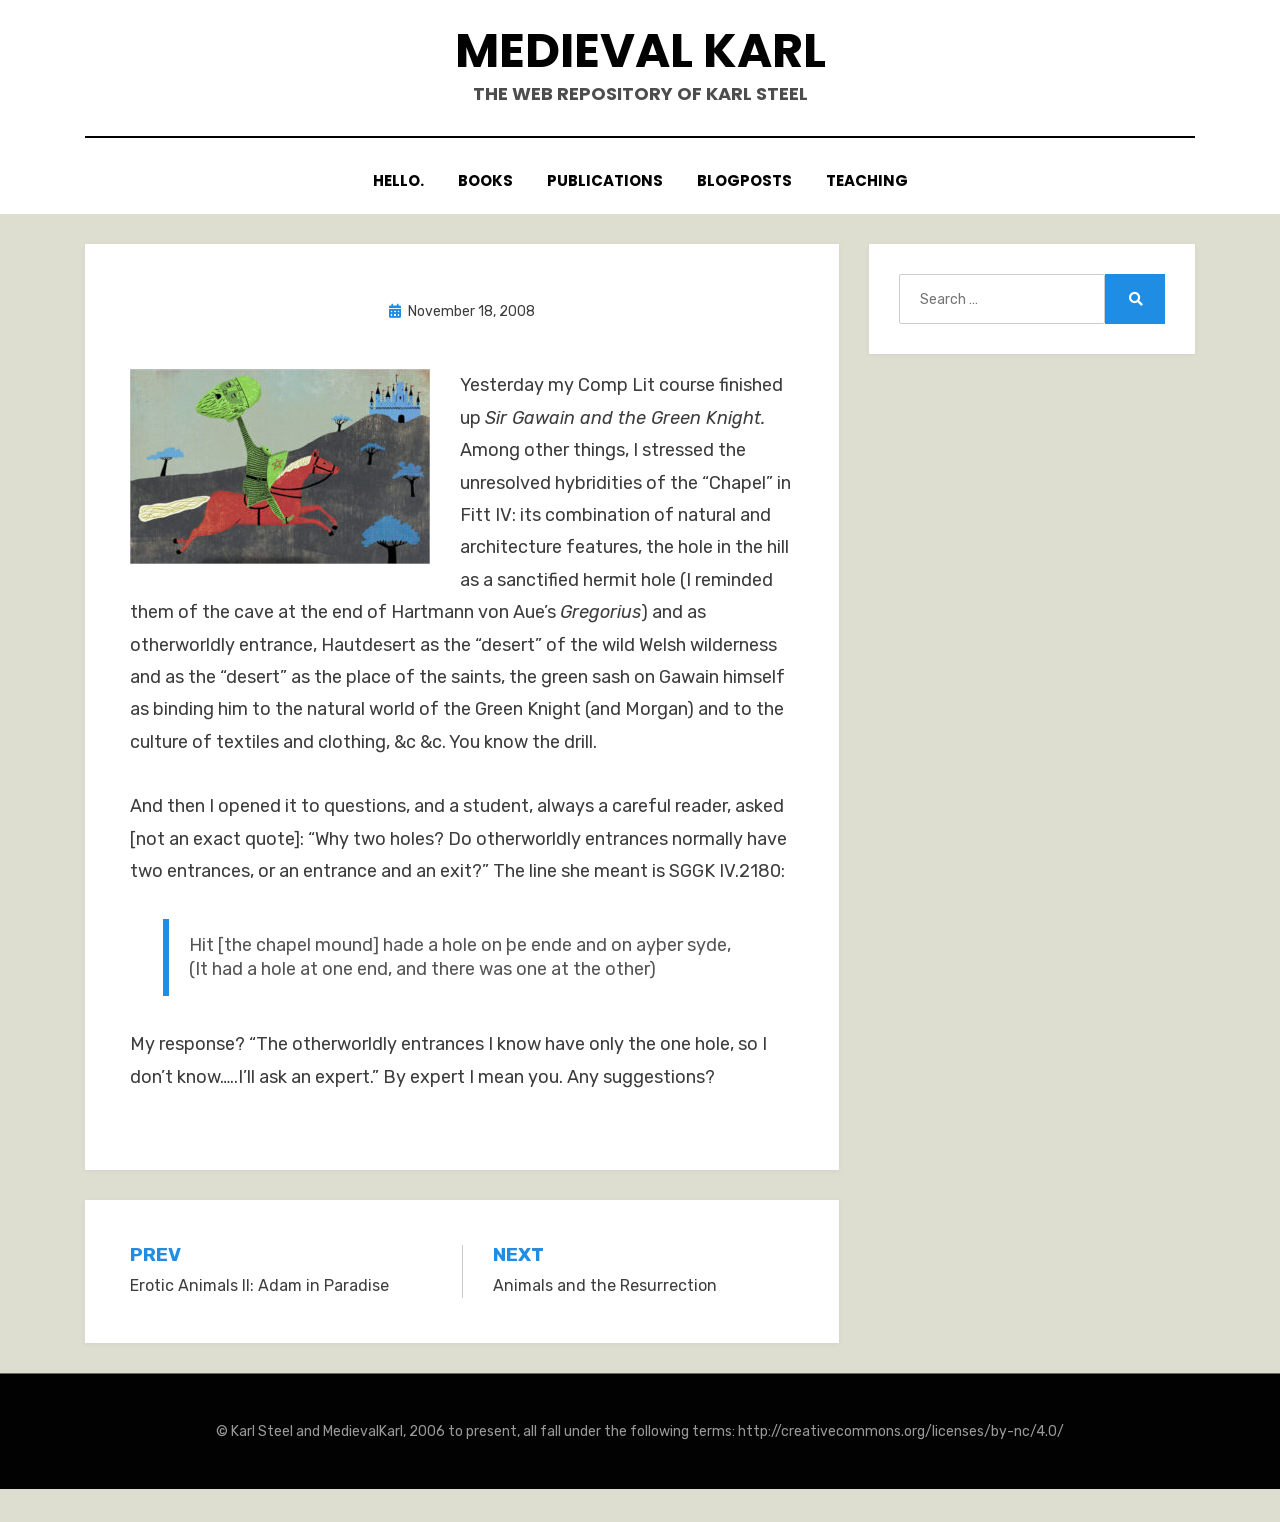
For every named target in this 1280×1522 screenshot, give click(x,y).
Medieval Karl (640, 50)
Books (485, 181)
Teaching (867, 181)
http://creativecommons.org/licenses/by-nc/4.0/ (901, 1431)
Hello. (398, 181)
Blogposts (744, 181)
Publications (605, 181)
